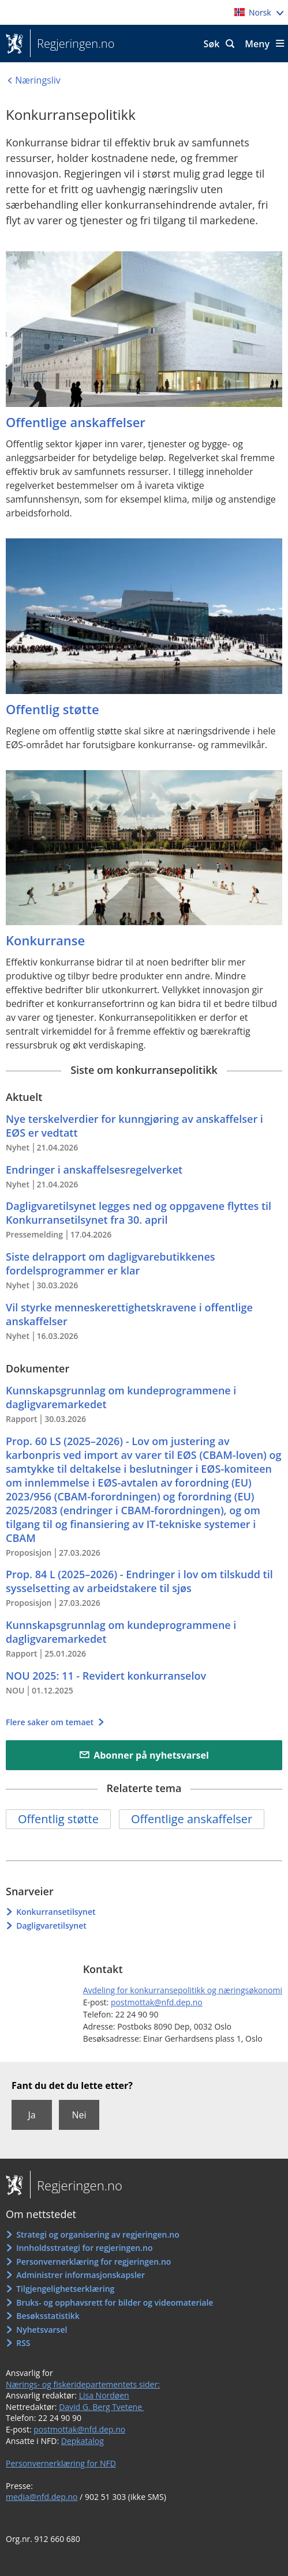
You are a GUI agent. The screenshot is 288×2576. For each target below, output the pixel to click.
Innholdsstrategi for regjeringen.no (84, 2247)
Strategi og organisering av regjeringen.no (97, 2234)
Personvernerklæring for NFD (61, 2463)
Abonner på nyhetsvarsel (151, 1755)
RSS (23, 2342)
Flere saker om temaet (51, 1722)
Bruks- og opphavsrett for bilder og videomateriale (114, 2302)
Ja (31, 2115)
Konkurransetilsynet (55, 1911)
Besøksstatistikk (48, 2315)
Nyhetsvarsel (41, 2329)
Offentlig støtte (58, 1819)
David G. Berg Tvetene (101, 2406)
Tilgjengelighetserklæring (65, 2288)
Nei (79, 2115)
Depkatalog (82, 2440)
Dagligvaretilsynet (51, 1925)
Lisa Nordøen (104, 2395)
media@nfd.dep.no (41, 2496)
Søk (212, 43)
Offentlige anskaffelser (191, 1819)
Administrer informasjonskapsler (80, 2274)
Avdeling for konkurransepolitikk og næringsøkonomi (182, 1990)
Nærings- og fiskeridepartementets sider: (83, 2384)
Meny (257, 43)
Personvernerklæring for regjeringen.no (93, 2261)
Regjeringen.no (72, 43)
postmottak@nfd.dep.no (157, 2002)
